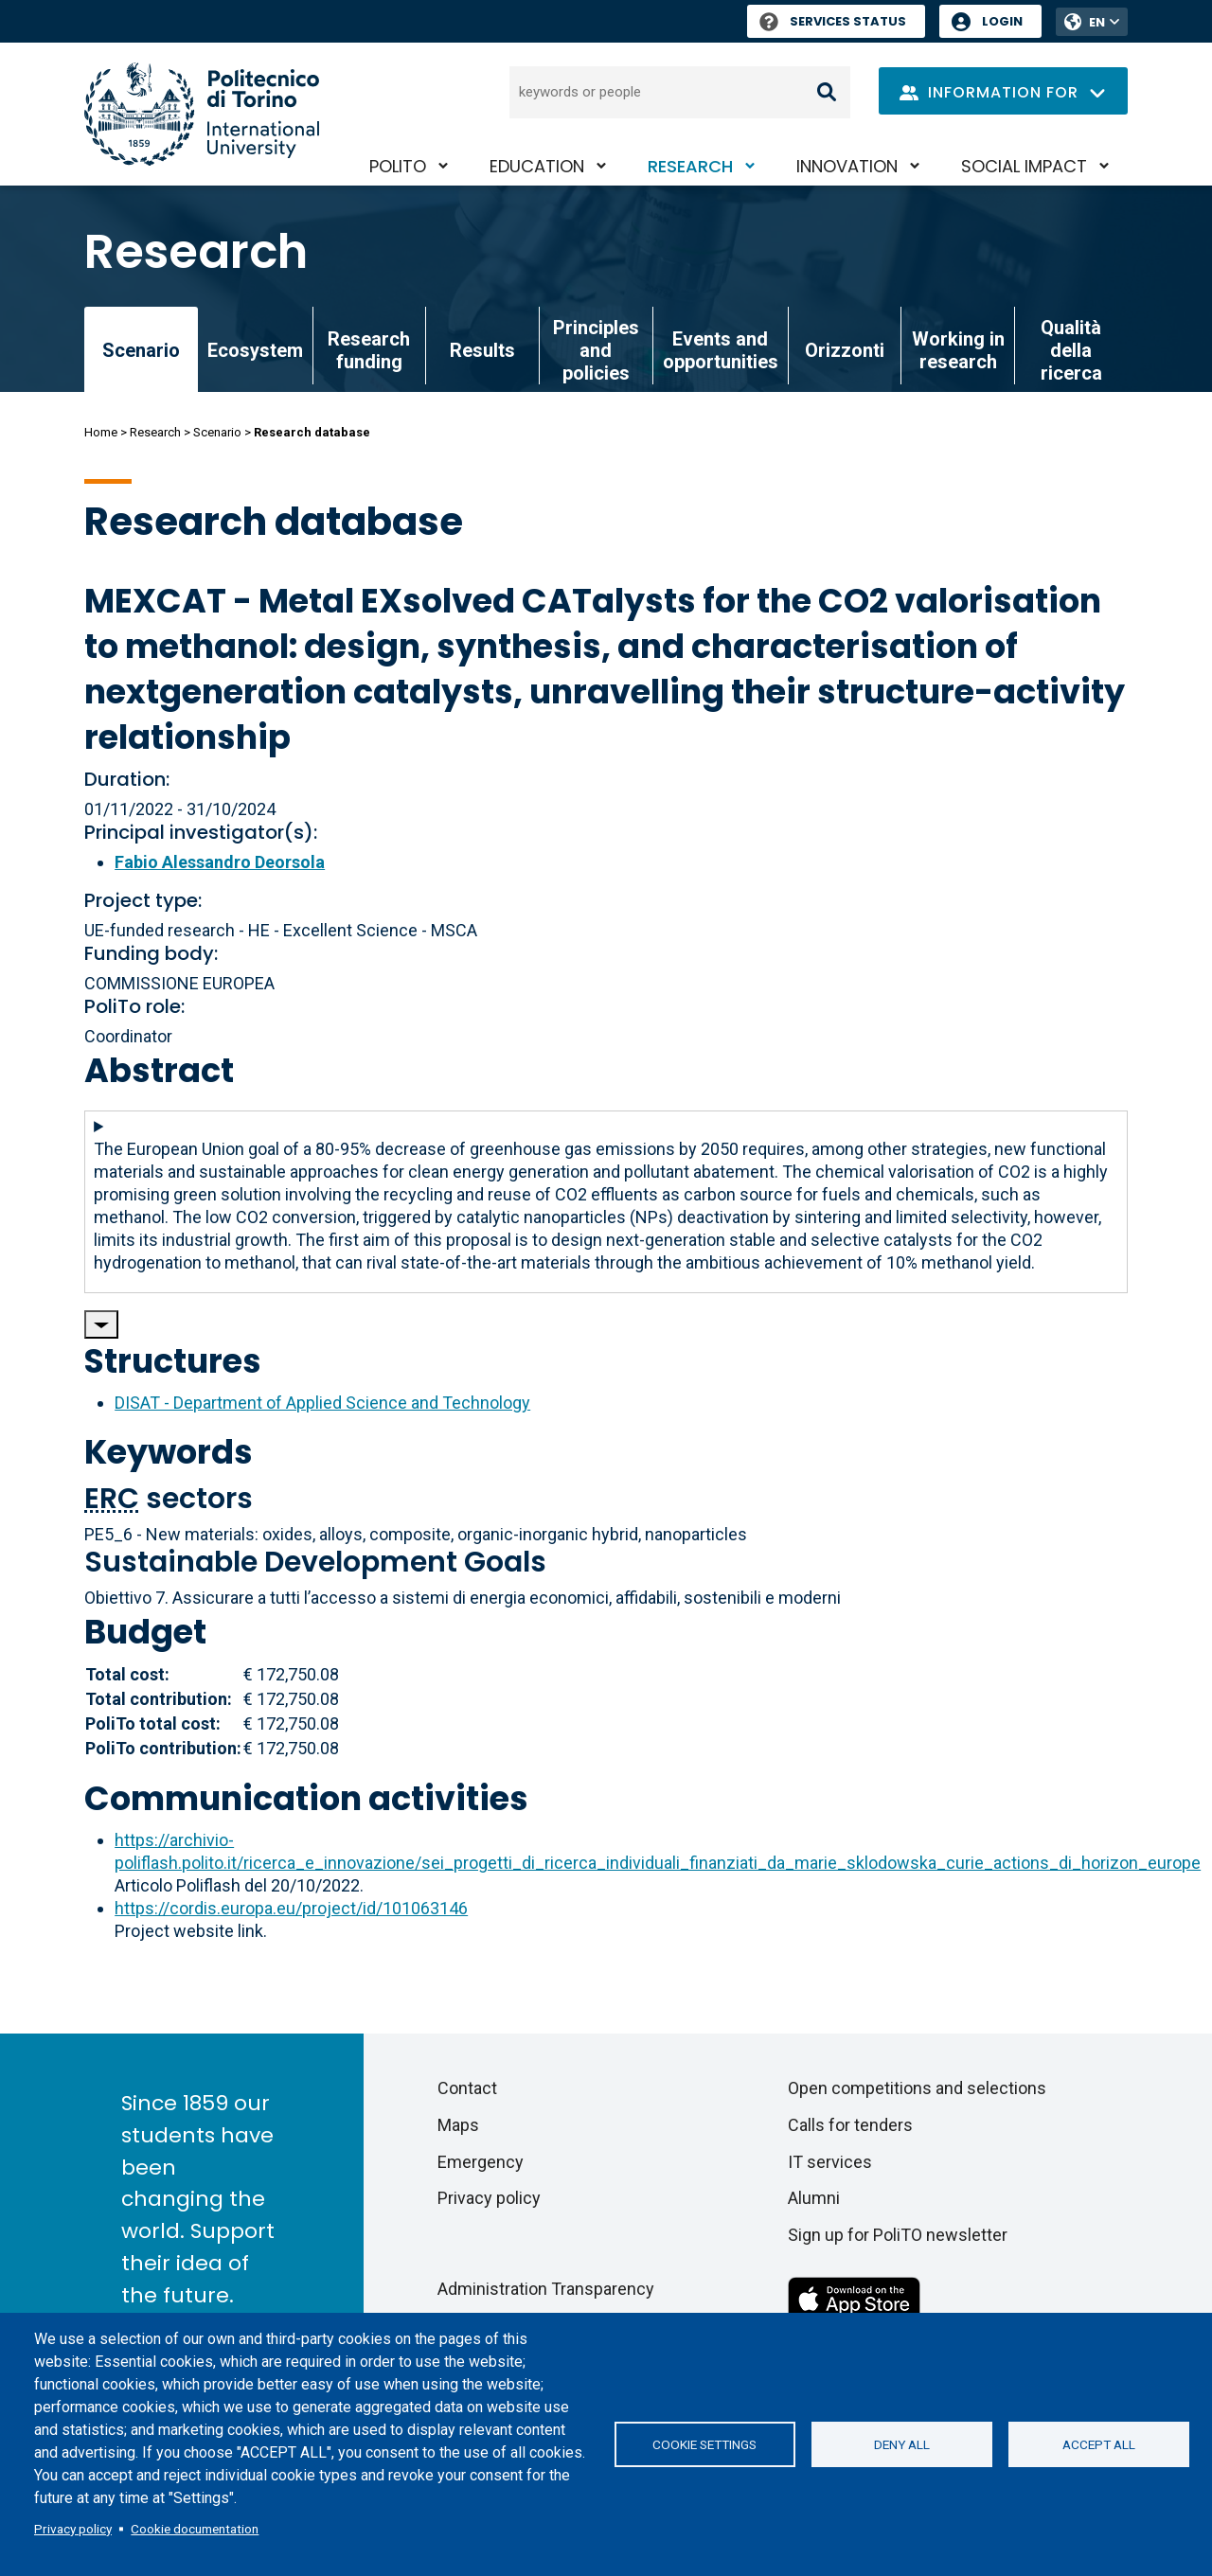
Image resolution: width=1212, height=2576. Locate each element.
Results (482, 350)
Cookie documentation (194, 2528)
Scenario (217, 432)
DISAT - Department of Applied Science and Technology (322, 1402)
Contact (467, 2088)
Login (1002, 21)
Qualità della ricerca (1071, 350)
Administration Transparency (545, 2289)
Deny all (902, 2444)
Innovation (847, 166)
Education (537, 166)
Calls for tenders (850, 2125)
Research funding (369, 350)
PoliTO (397, 166)
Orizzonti (844, 350)
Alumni (814, 2198)
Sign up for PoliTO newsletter (897, 2235)
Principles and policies (596, 350)
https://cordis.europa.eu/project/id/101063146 (291, 1908)
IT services (830, 2162)
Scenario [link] (141, 350)
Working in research (958, 350)
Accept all (1098, 2444)
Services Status (832, 21)
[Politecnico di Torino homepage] (201, 114)
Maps (458, 2125)
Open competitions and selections (917, 2088)
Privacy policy (73, 2528)
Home (100, 432)
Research (690, 166)
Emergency (480, 2162)
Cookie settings (704, 2444)
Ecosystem (255, 350)
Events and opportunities (720, 350)
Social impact (1024, 166)
